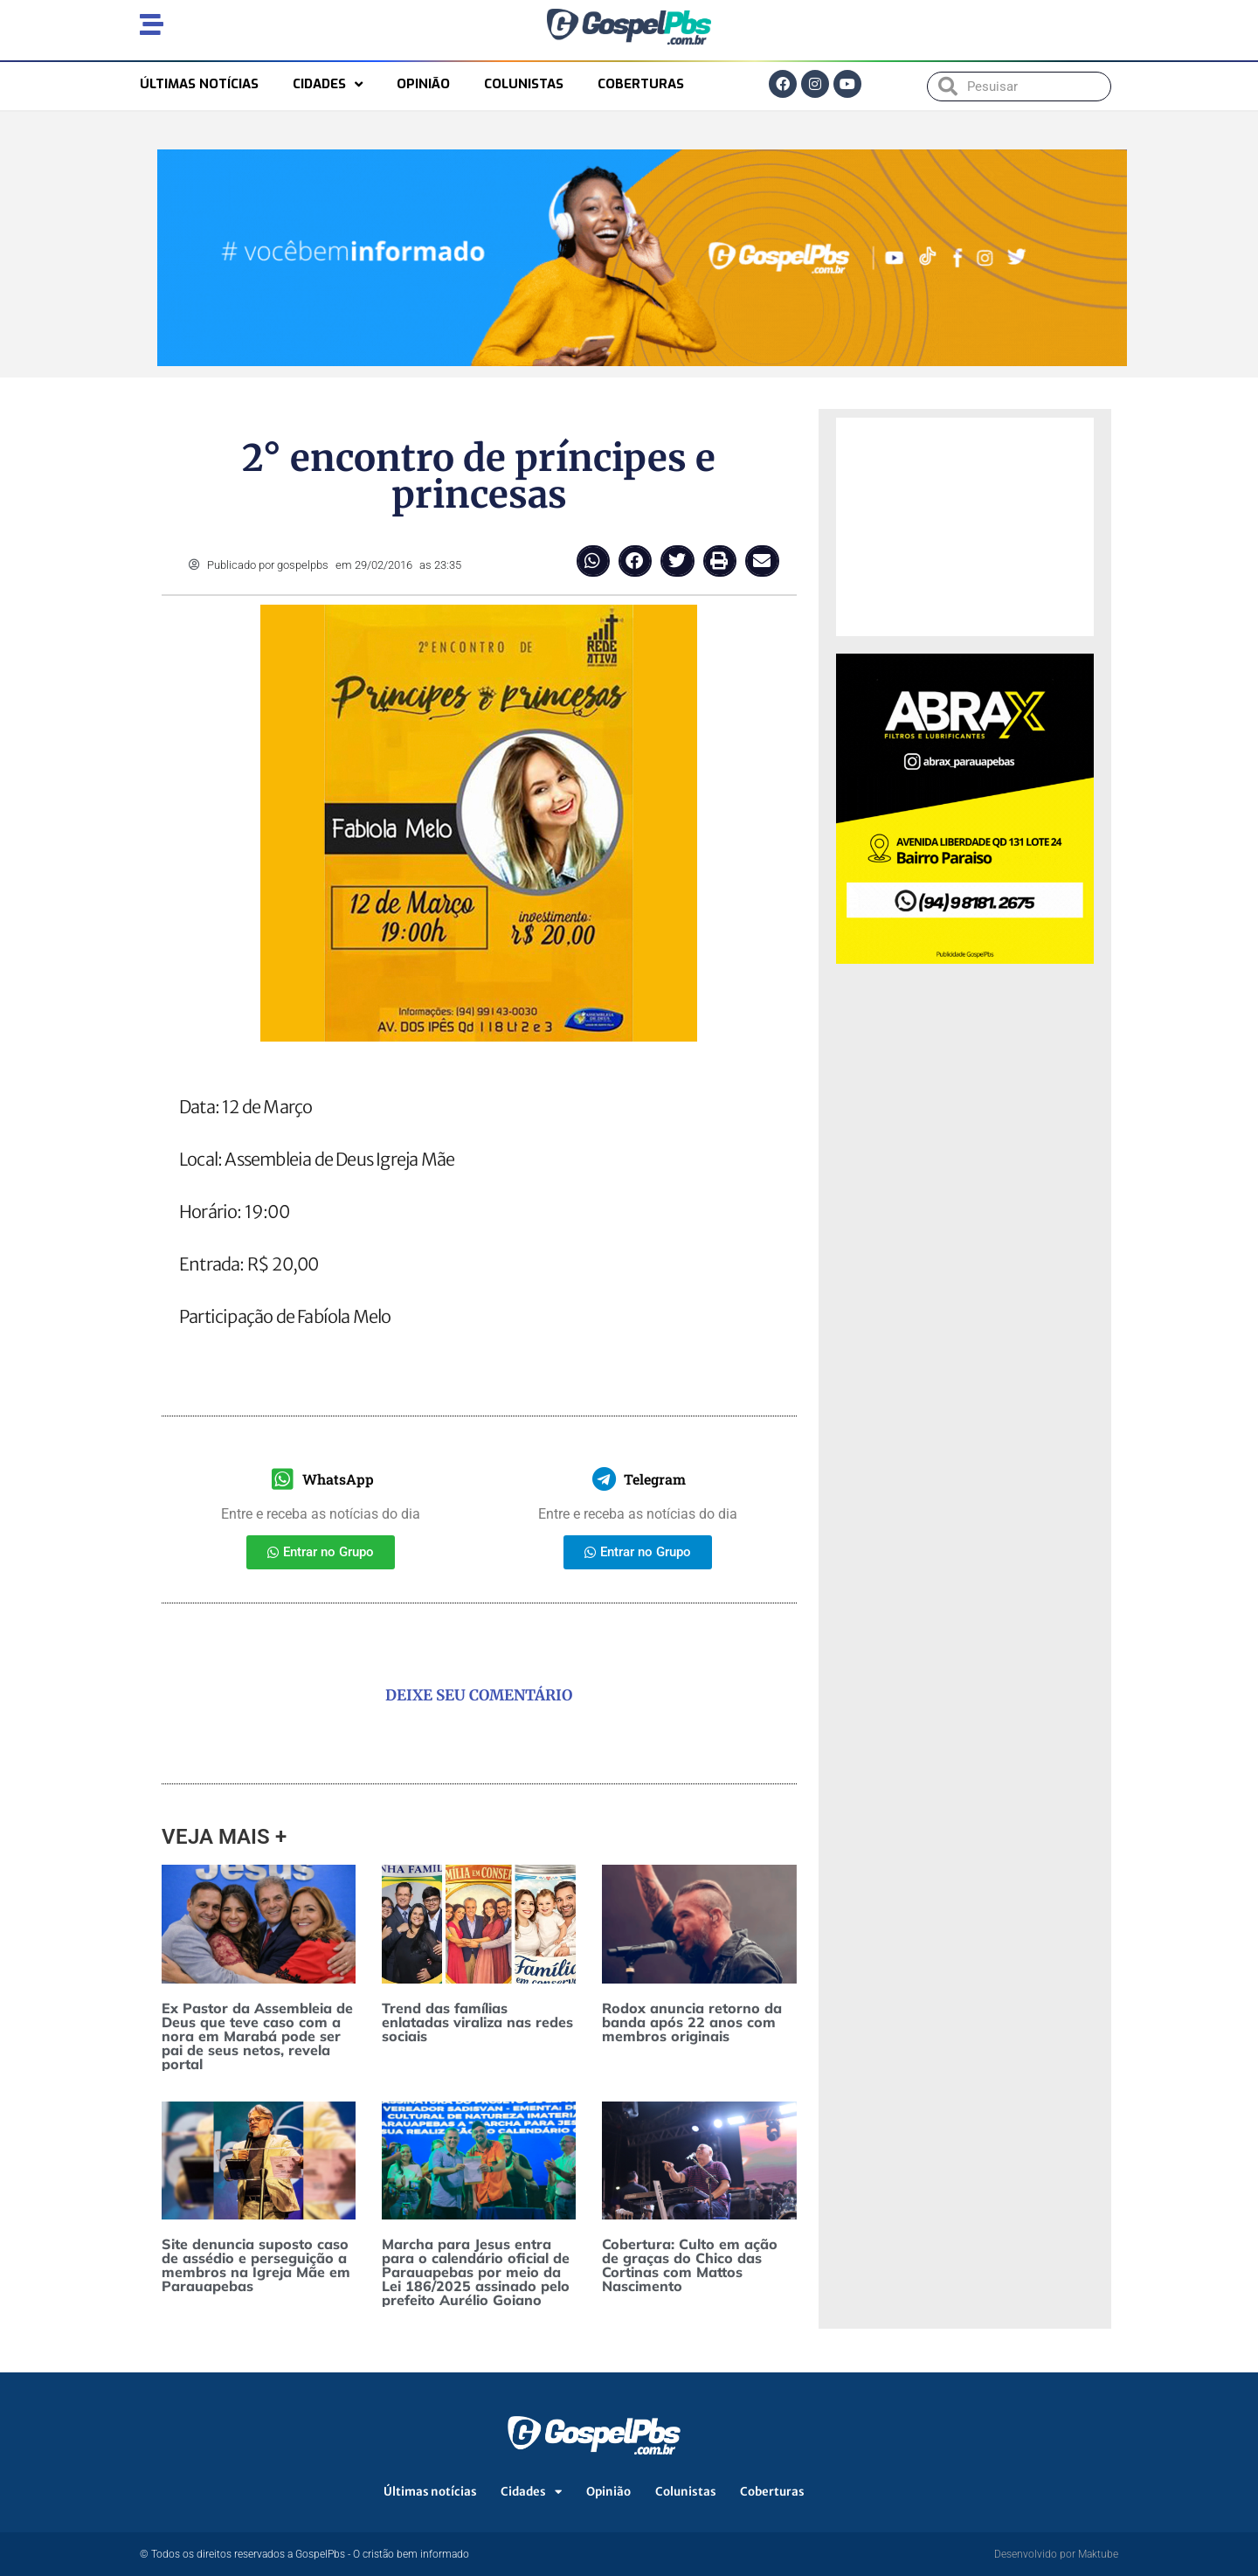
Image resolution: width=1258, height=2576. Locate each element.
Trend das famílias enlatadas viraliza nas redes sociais (477, 2022)
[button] (593, 561)
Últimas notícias (199, 84)
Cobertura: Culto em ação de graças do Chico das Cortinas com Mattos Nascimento (690, 2265)
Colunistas (523, 84)
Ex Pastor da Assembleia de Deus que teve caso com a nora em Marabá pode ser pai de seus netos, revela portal (257, 2036)
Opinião (423, 84)
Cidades (328, 84)
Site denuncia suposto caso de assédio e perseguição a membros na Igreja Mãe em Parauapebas (256, 2265)
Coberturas (641, 84)
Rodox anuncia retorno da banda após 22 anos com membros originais (692, 2022)
